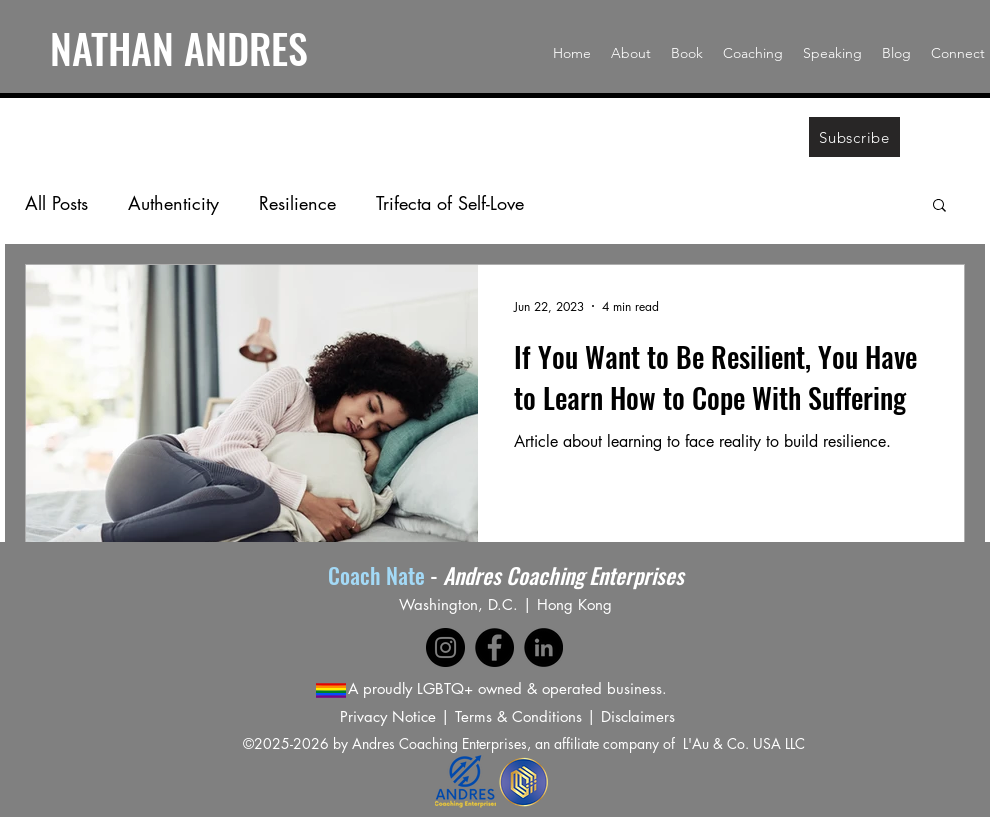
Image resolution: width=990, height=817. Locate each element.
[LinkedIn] (543, 647)
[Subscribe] (854, 137)
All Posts (56, 203)
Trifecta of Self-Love (450, 203)
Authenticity (173, 203)
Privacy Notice (388, 716)
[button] (939, 206)
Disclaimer (635, 716)
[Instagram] (445, 647)
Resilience (297, 203)
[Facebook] (494, 647)
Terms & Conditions (518, 716)
